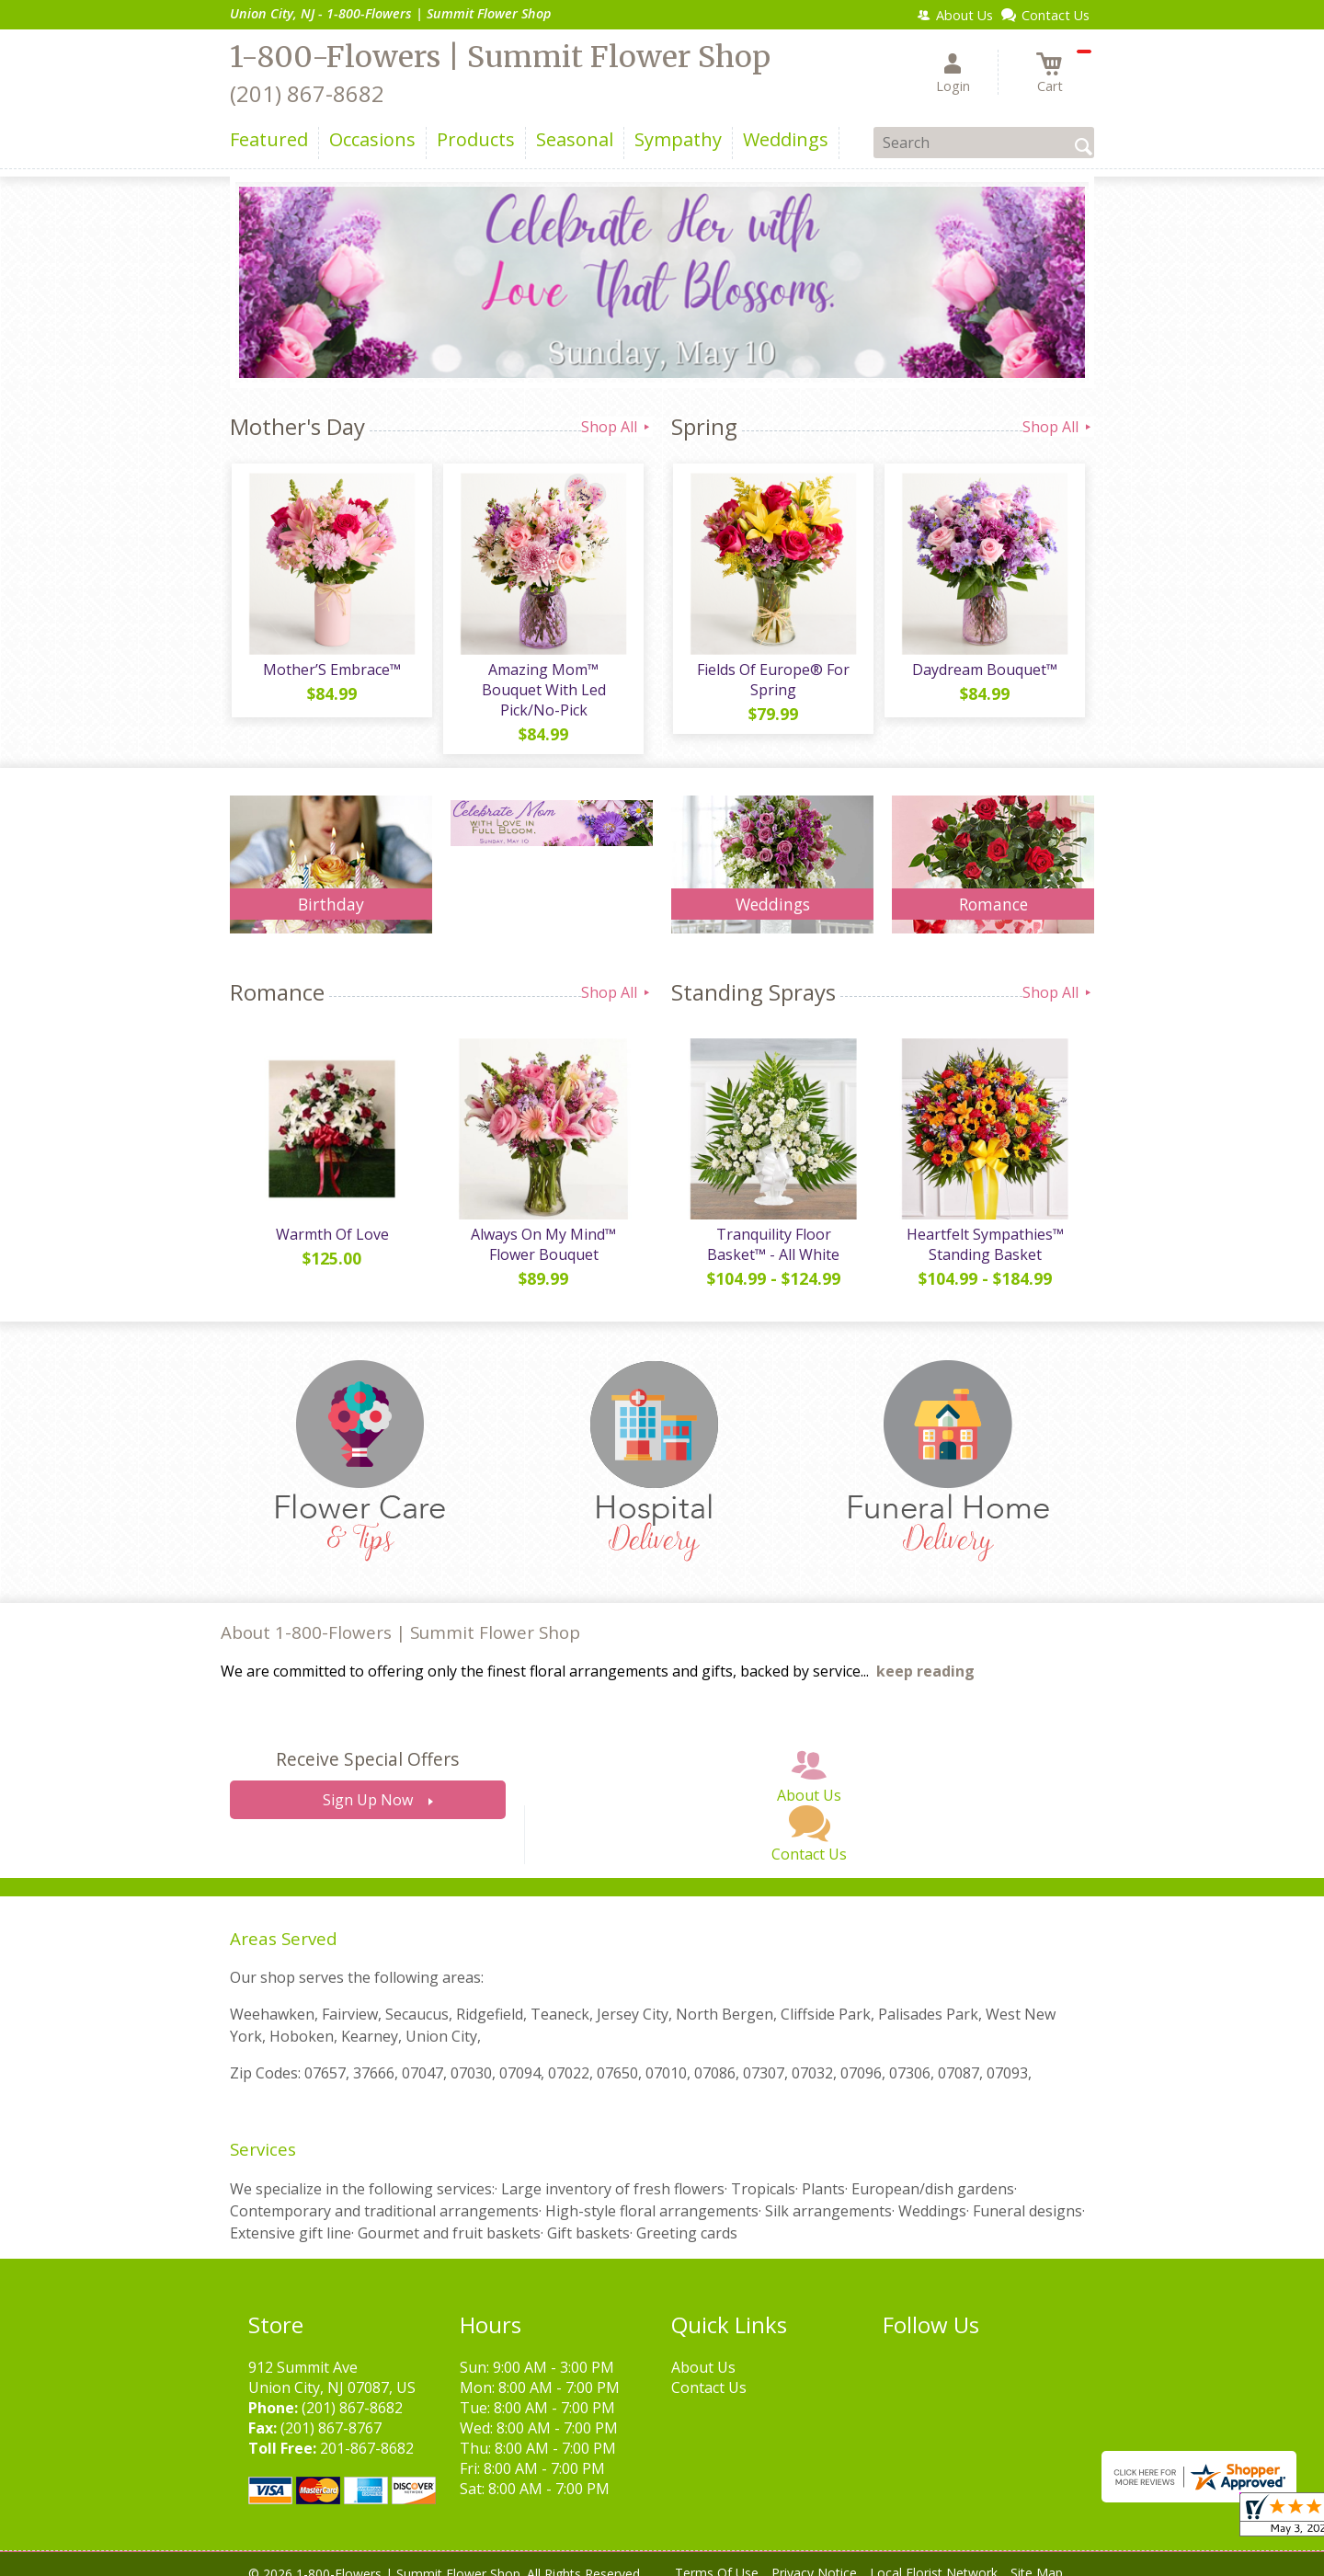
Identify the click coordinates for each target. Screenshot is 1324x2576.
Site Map (1036, 2557)
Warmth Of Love (331, 1218)
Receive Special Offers (367, 1743)
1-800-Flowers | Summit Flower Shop (500, 57)
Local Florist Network (934, 2557)
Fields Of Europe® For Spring (772, 681)
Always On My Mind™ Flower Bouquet (542, 1228)
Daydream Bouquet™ (983, 671)
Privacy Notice (814, 2557)
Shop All (617, 427)
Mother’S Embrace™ (331, 671)
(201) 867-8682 (307, 93)
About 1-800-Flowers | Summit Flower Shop (400, 1616)
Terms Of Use (717, 2557)
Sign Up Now (368, 1784)
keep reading (925, 1655)
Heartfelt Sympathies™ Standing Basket (984, 1228)
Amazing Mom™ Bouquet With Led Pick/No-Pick (543, 681)
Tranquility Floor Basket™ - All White (772, 1228)
